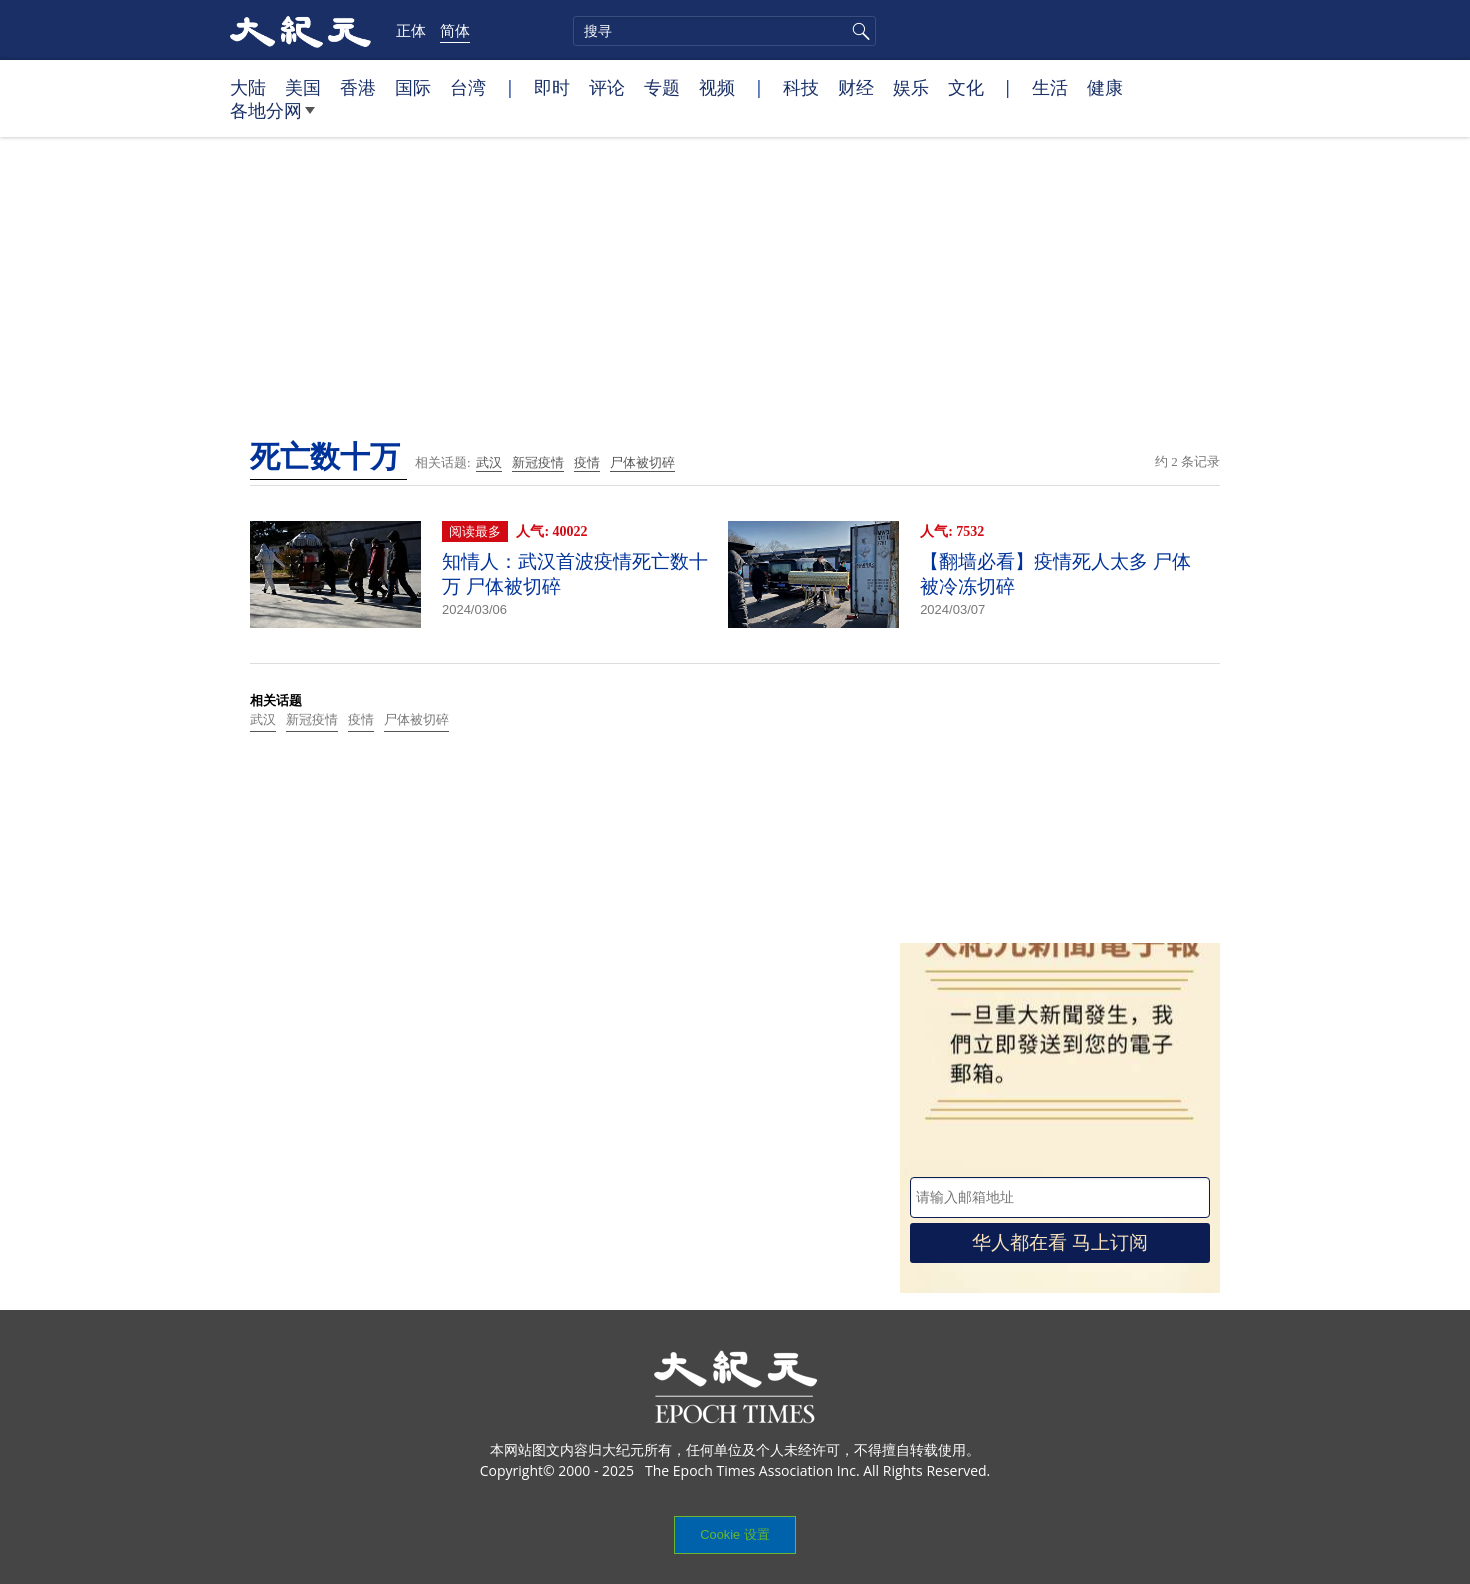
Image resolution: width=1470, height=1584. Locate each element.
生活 (1050, 87)
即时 (552, 87)
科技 (801, 87)
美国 (303, 87)
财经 (856, 87)
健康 (1105, 87)
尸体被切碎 (642, 462)
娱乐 (911, 87)
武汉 (489, 462)
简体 (455, 30)
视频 (717, 87)
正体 (411, 30)
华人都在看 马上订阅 (1060, 1242)
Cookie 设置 (734, 1534)
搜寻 (858, 31)
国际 (413, 87)
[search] (724, 31)
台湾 (468, 87)
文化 (966, 87)
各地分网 (272, 118)
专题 (662, 87)
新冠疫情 (538, 462)
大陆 (248, 87)
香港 (358, 87)
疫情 (587, 462)
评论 (607, 87)
